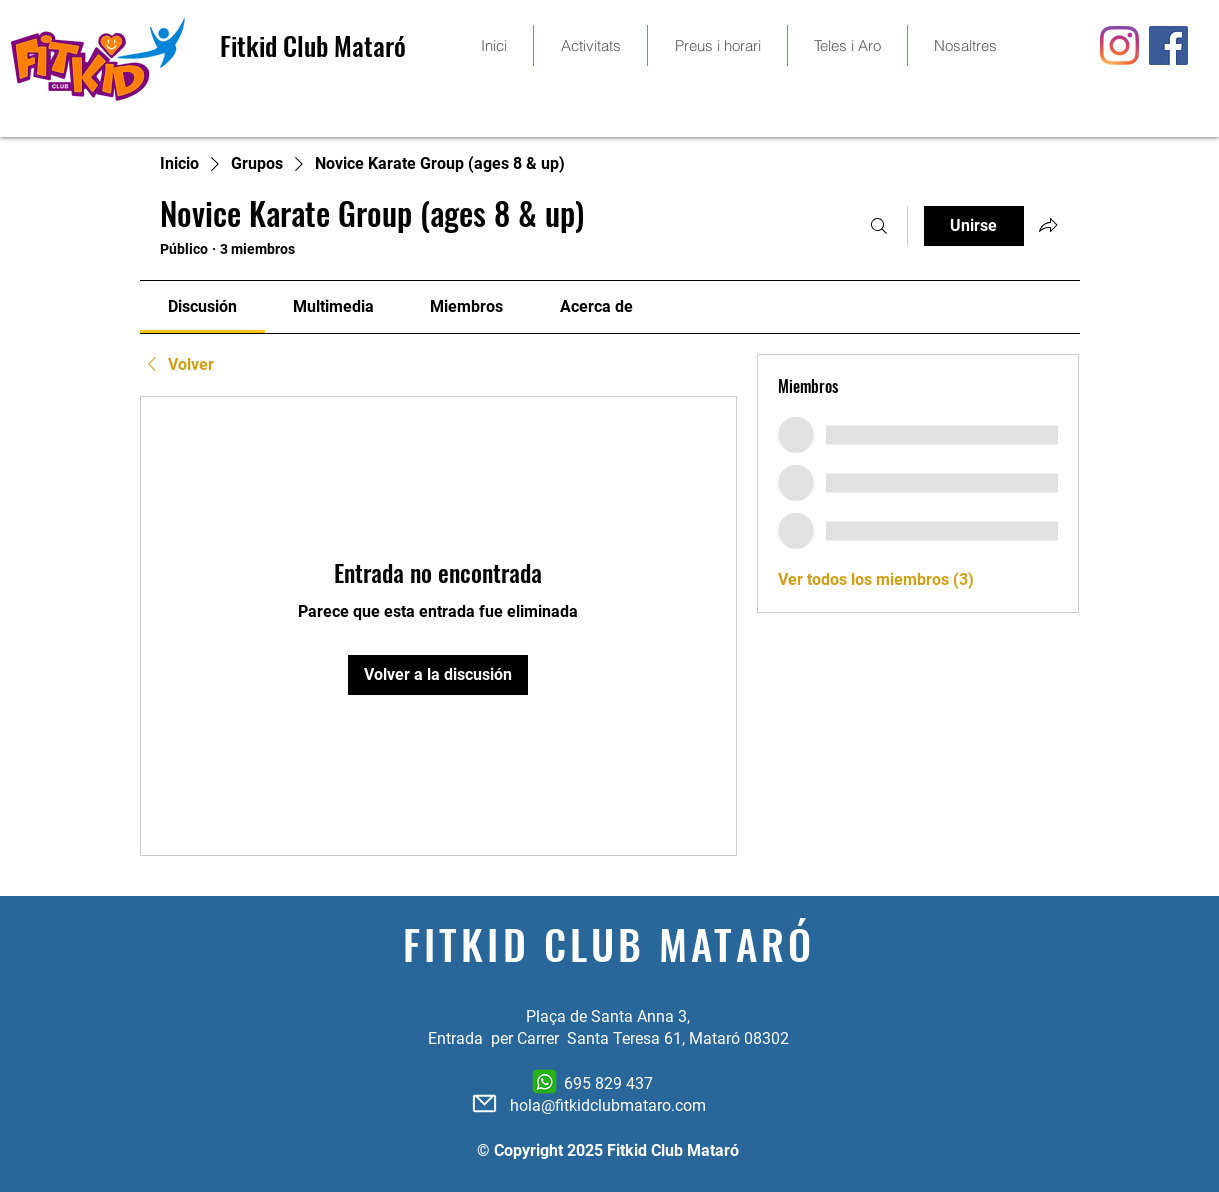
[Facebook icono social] (1168, 45)
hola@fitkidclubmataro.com (608, 1105)
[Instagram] (1119, 45)
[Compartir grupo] (1048, 225)
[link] (202, 306)
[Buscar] (879, 226)
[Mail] (484, 1103)
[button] (717, 45)
